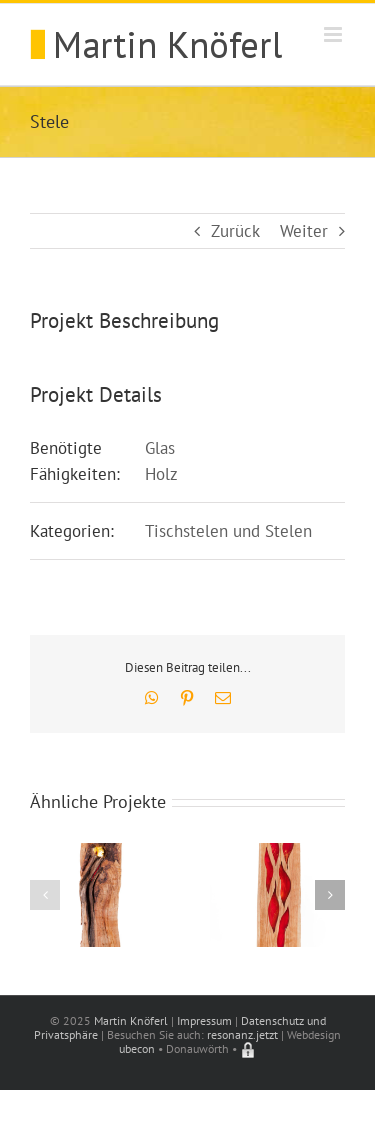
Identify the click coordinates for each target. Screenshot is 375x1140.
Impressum (204, 1020)
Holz (161, 474)
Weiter (304, 231)
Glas (160, 448)
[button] (45, 895)
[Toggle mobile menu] (334, 34)
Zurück (235, 231)
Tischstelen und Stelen (228, 531)
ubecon (137, 1048)
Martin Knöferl (131, 1020)
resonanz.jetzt (242, 1034)
